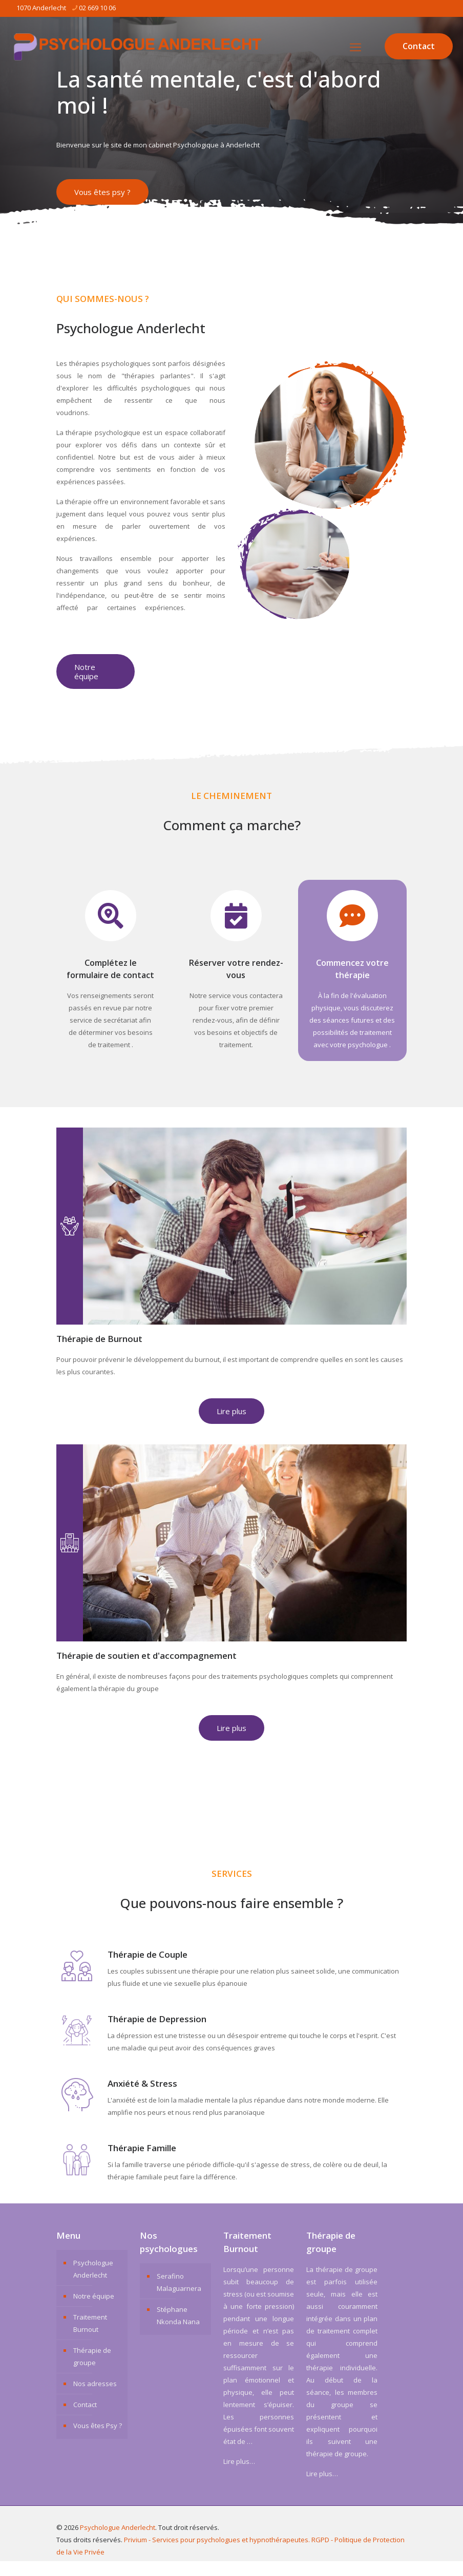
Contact (419, 46)
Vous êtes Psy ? (97, 2440)
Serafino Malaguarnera (179, 2297)
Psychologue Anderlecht (93, 2283)
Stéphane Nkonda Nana (178, 2330)
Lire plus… (239, 2476)
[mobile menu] (355, 46)
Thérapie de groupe (92, 2371)
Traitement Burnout (90, 2338)
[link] (322, 493)
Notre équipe (93, 2310)
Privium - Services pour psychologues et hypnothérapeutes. (217, 2554)
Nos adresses (95, 2398)
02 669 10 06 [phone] (97, 7)
